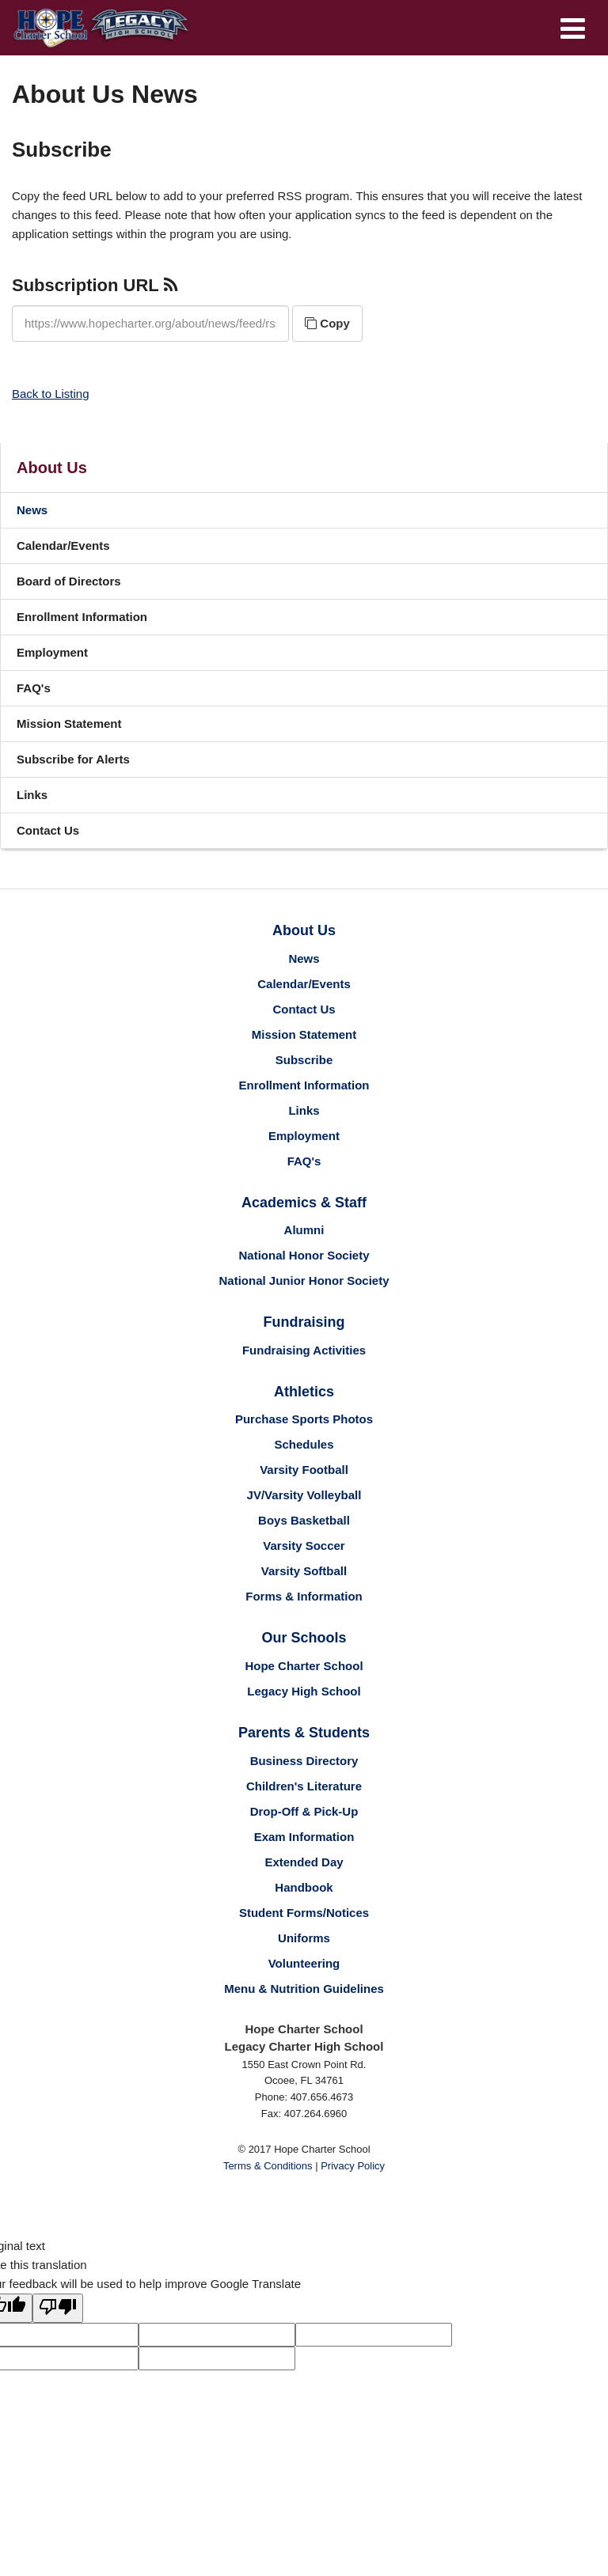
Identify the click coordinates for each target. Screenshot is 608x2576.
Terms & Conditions (268, 2166)
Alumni (304, 1230)
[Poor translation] (57, 2308)
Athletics (304, 1392)
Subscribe (304, 1059)
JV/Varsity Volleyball (304, 1495)
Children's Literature (304, 1786)
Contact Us (48, 830)
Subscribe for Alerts (73, 759)
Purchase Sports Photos (304, 1419)
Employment (52, 652)
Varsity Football (304, 1469)
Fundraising (304, 1322)
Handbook (303, 1887)
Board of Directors (69, 581)
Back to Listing (50, 393)
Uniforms (304, 1938)
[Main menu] (572, 27)
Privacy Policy (353, 2166)
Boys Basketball (304, 1520)
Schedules (303, 1444)
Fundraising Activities (304, 1350)
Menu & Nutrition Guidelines (304, 1988)
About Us (52, 467)
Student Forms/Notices (304, 1912)
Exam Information (304, 1836)
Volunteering (304, 1963)
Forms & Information (304, 1596)
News (32, 510)
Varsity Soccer (303, 1545)
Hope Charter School (304, 1666)
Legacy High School (303, 1691)
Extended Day (303, 1862)
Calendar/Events (63, 545)
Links (32, 794)
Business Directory (304, 1760)
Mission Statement (69, 723)
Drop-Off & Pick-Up (304, 1811)
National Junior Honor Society (303, 1280)
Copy (327, 323)
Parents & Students (304, 1733)
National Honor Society (303, 1255)
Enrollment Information (82, 616)
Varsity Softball (304, 1571)
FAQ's (34, 688)
